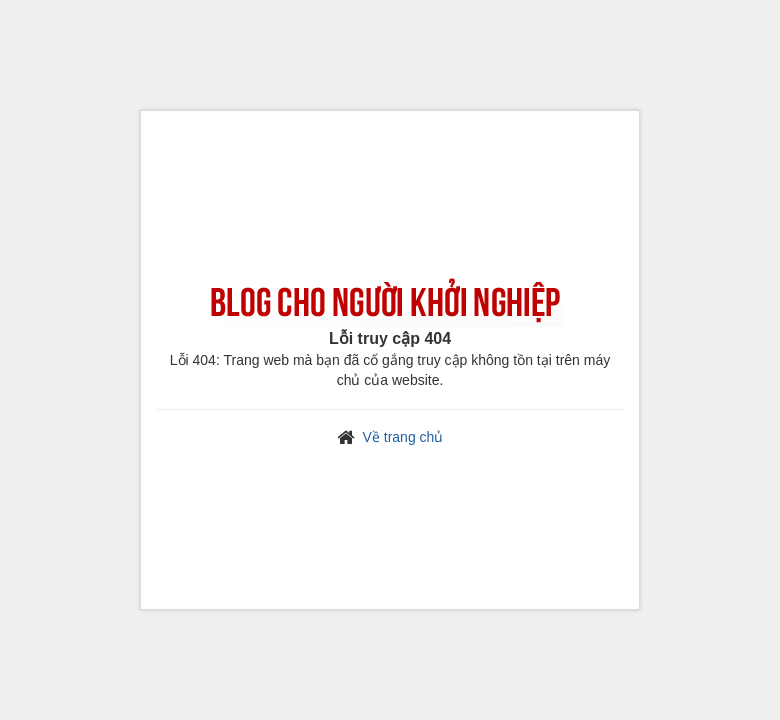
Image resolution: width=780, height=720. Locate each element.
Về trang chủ (403, 437)
